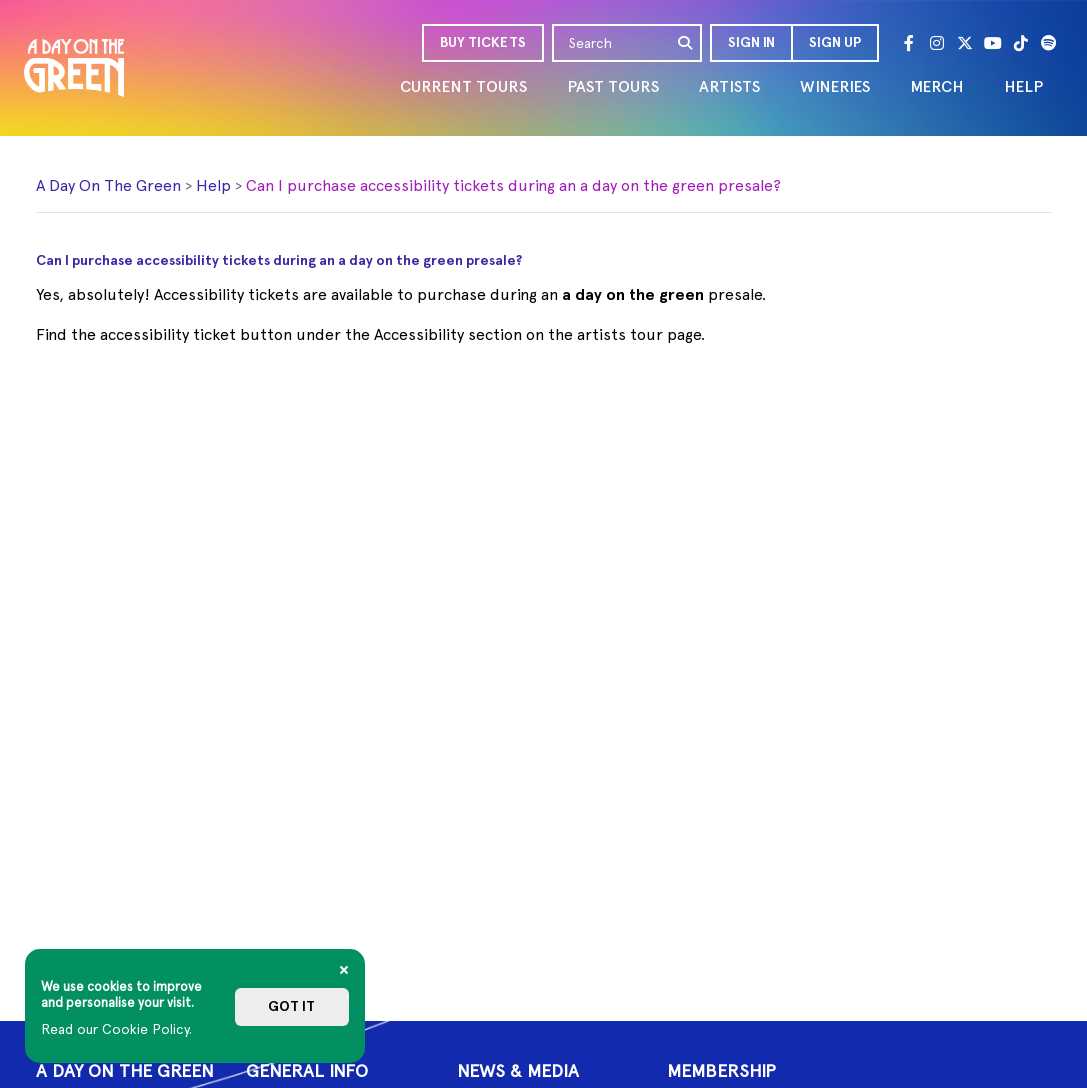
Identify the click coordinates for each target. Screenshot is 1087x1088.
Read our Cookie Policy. (116, 1029)
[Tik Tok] (1021, 43)
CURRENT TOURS (463, 86)
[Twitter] (965, 43)
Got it (291, 1006)
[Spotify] (1049, 43)
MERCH (937, 86)
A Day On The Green (108, 185)
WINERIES (835, 86)
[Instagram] (937, 43)
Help (213, 185)
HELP (1023, 86)
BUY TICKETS (483, 42)
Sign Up (835, 42)
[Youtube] (993, 43)
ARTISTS (729, 86)
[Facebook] (909, 43)
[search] (686, 43)
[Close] (344, 970)
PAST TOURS (613, 86)
